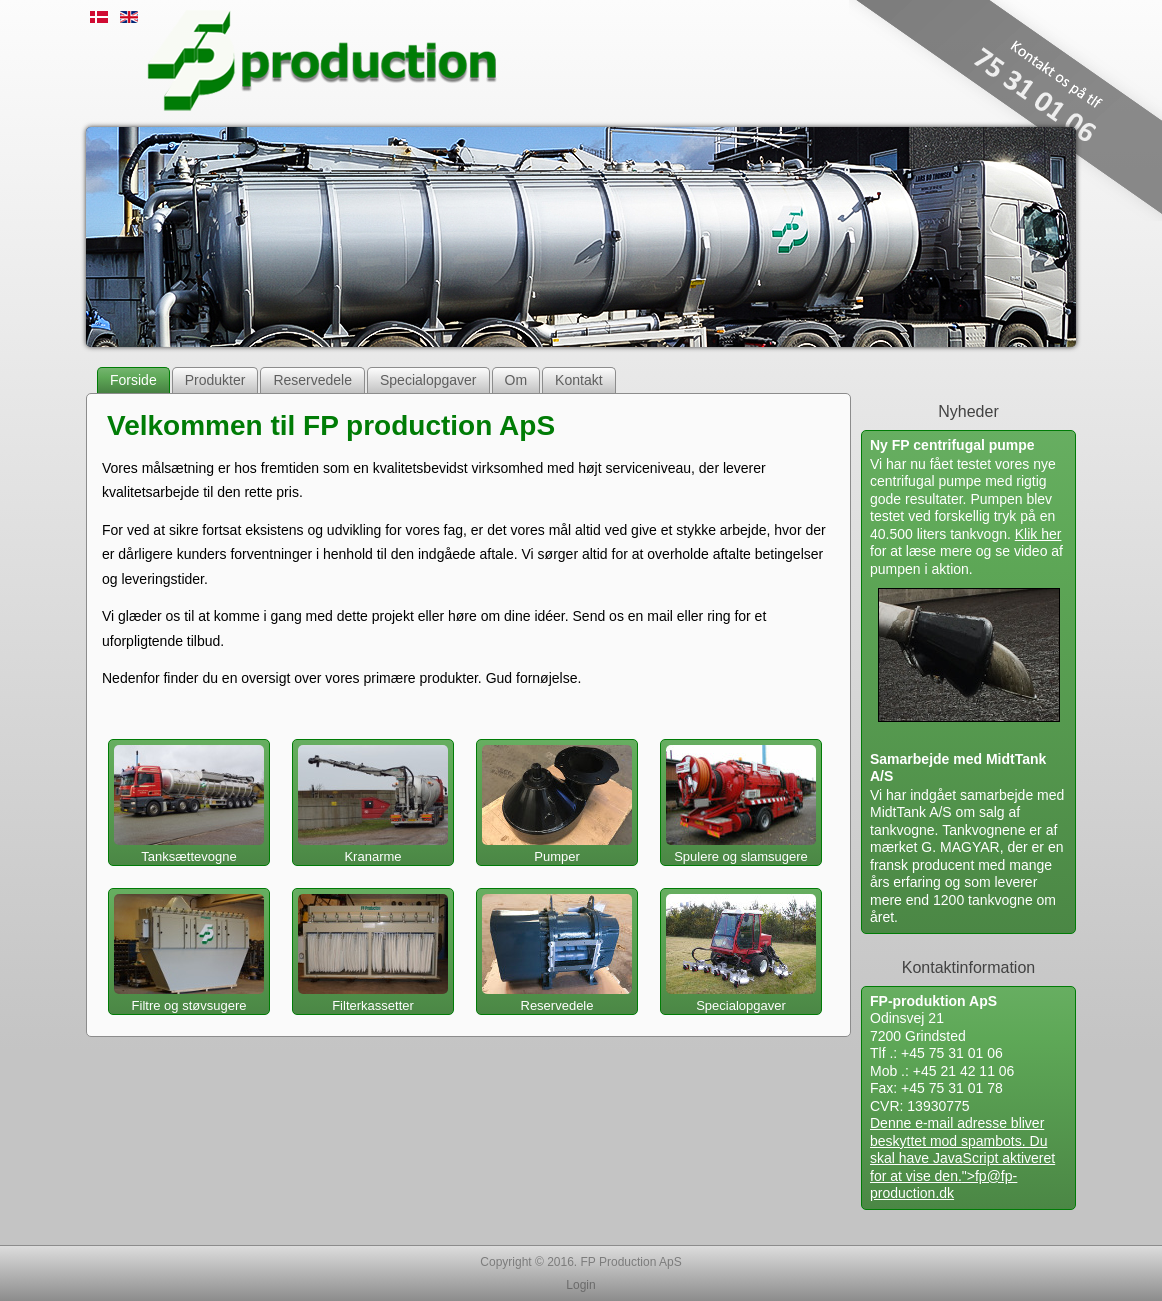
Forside (133, 380)
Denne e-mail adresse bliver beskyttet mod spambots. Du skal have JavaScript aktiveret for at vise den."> (962, 1158)
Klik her (1038, 534)
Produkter (215, 380)
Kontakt (578, 380)
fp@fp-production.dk (943, 1185)
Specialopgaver (428, 380)
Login (580, 1285)
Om (516, 380)
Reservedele (312, 380)
